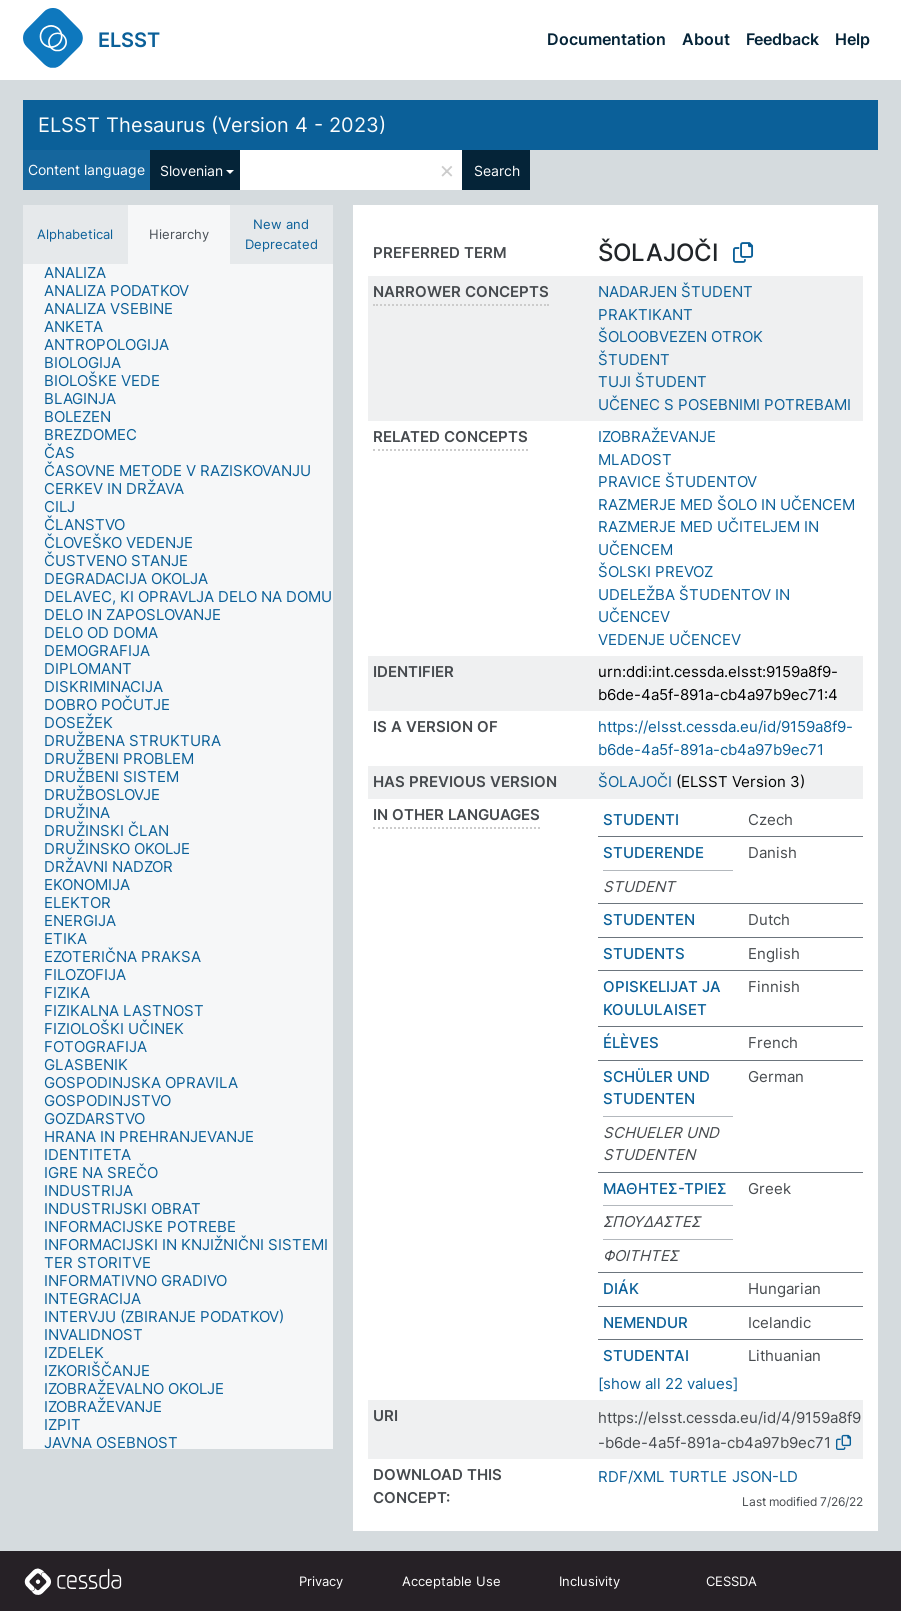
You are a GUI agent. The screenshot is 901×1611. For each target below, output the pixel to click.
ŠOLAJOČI (635, 781)
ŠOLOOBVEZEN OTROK (680, 336)
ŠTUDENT (634, 359)
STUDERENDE (653, 852)
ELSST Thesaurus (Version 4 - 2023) (212, 125)
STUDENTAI (646, 1355)
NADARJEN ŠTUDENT (675, 291)
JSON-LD (765, 1476)
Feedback (782, 39)
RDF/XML (631, 1476)
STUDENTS (644, 953)
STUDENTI (641, 819)
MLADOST (635, 459)
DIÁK (621, 1288)
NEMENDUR (645, 1322)
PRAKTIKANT (645, 314)
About (706, 39)
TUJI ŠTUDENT (652, 381)
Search (497, 170)
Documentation (606, 39)
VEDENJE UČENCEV (669, 639)
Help (852, 39)
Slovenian (191, 170)
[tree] (178, 856)
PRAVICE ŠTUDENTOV (677, 481)
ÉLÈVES (631, 1042)
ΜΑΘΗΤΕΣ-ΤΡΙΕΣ (665, 1188)
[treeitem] (83, 273)
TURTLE (698, 1476)
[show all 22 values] (668, 1383)
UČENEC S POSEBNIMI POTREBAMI (724, 404)
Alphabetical (75, 234)
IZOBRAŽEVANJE (657, 436)
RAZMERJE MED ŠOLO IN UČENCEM (726, 504)
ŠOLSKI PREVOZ (655, 571)
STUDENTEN (649, 919)
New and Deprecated (281, 234)
